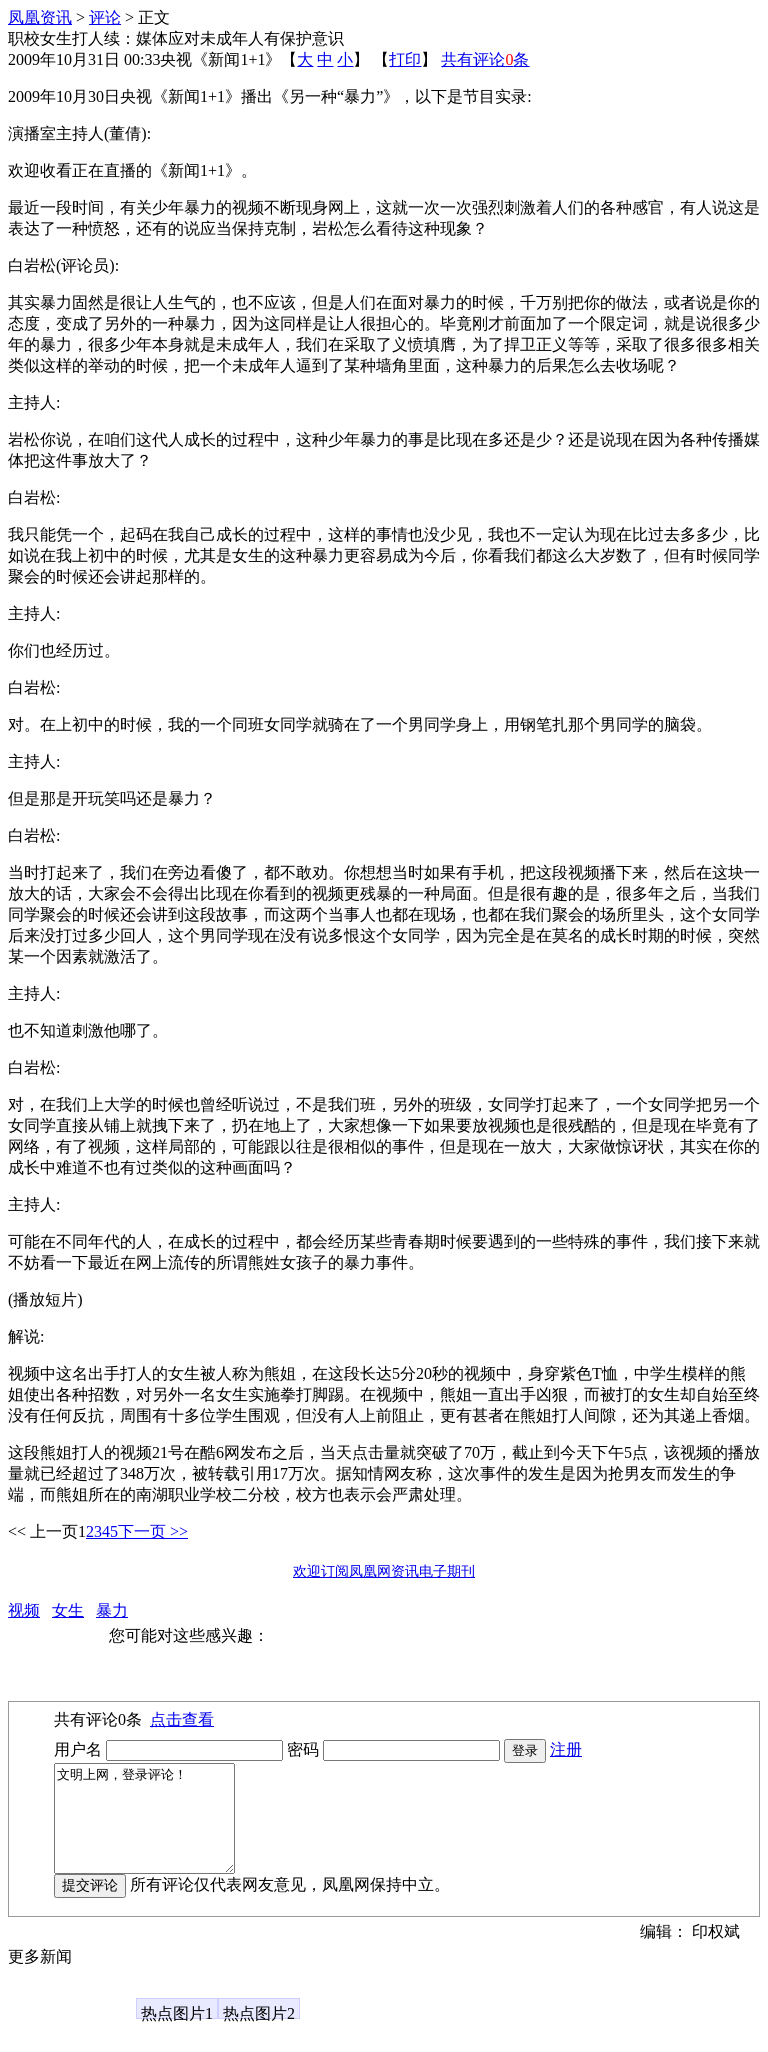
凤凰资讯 (40, 17)
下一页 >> (153, 1531)
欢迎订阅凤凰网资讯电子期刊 (384, 1571)
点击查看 (182, 1719)
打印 (405, 59)
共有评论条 (485, 59)
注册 (566, 1749)
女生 (68, 1610)
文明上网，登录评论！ (154, 1829)
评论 (105, 17)
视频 (24, 1610)
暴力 (112, 1610)
